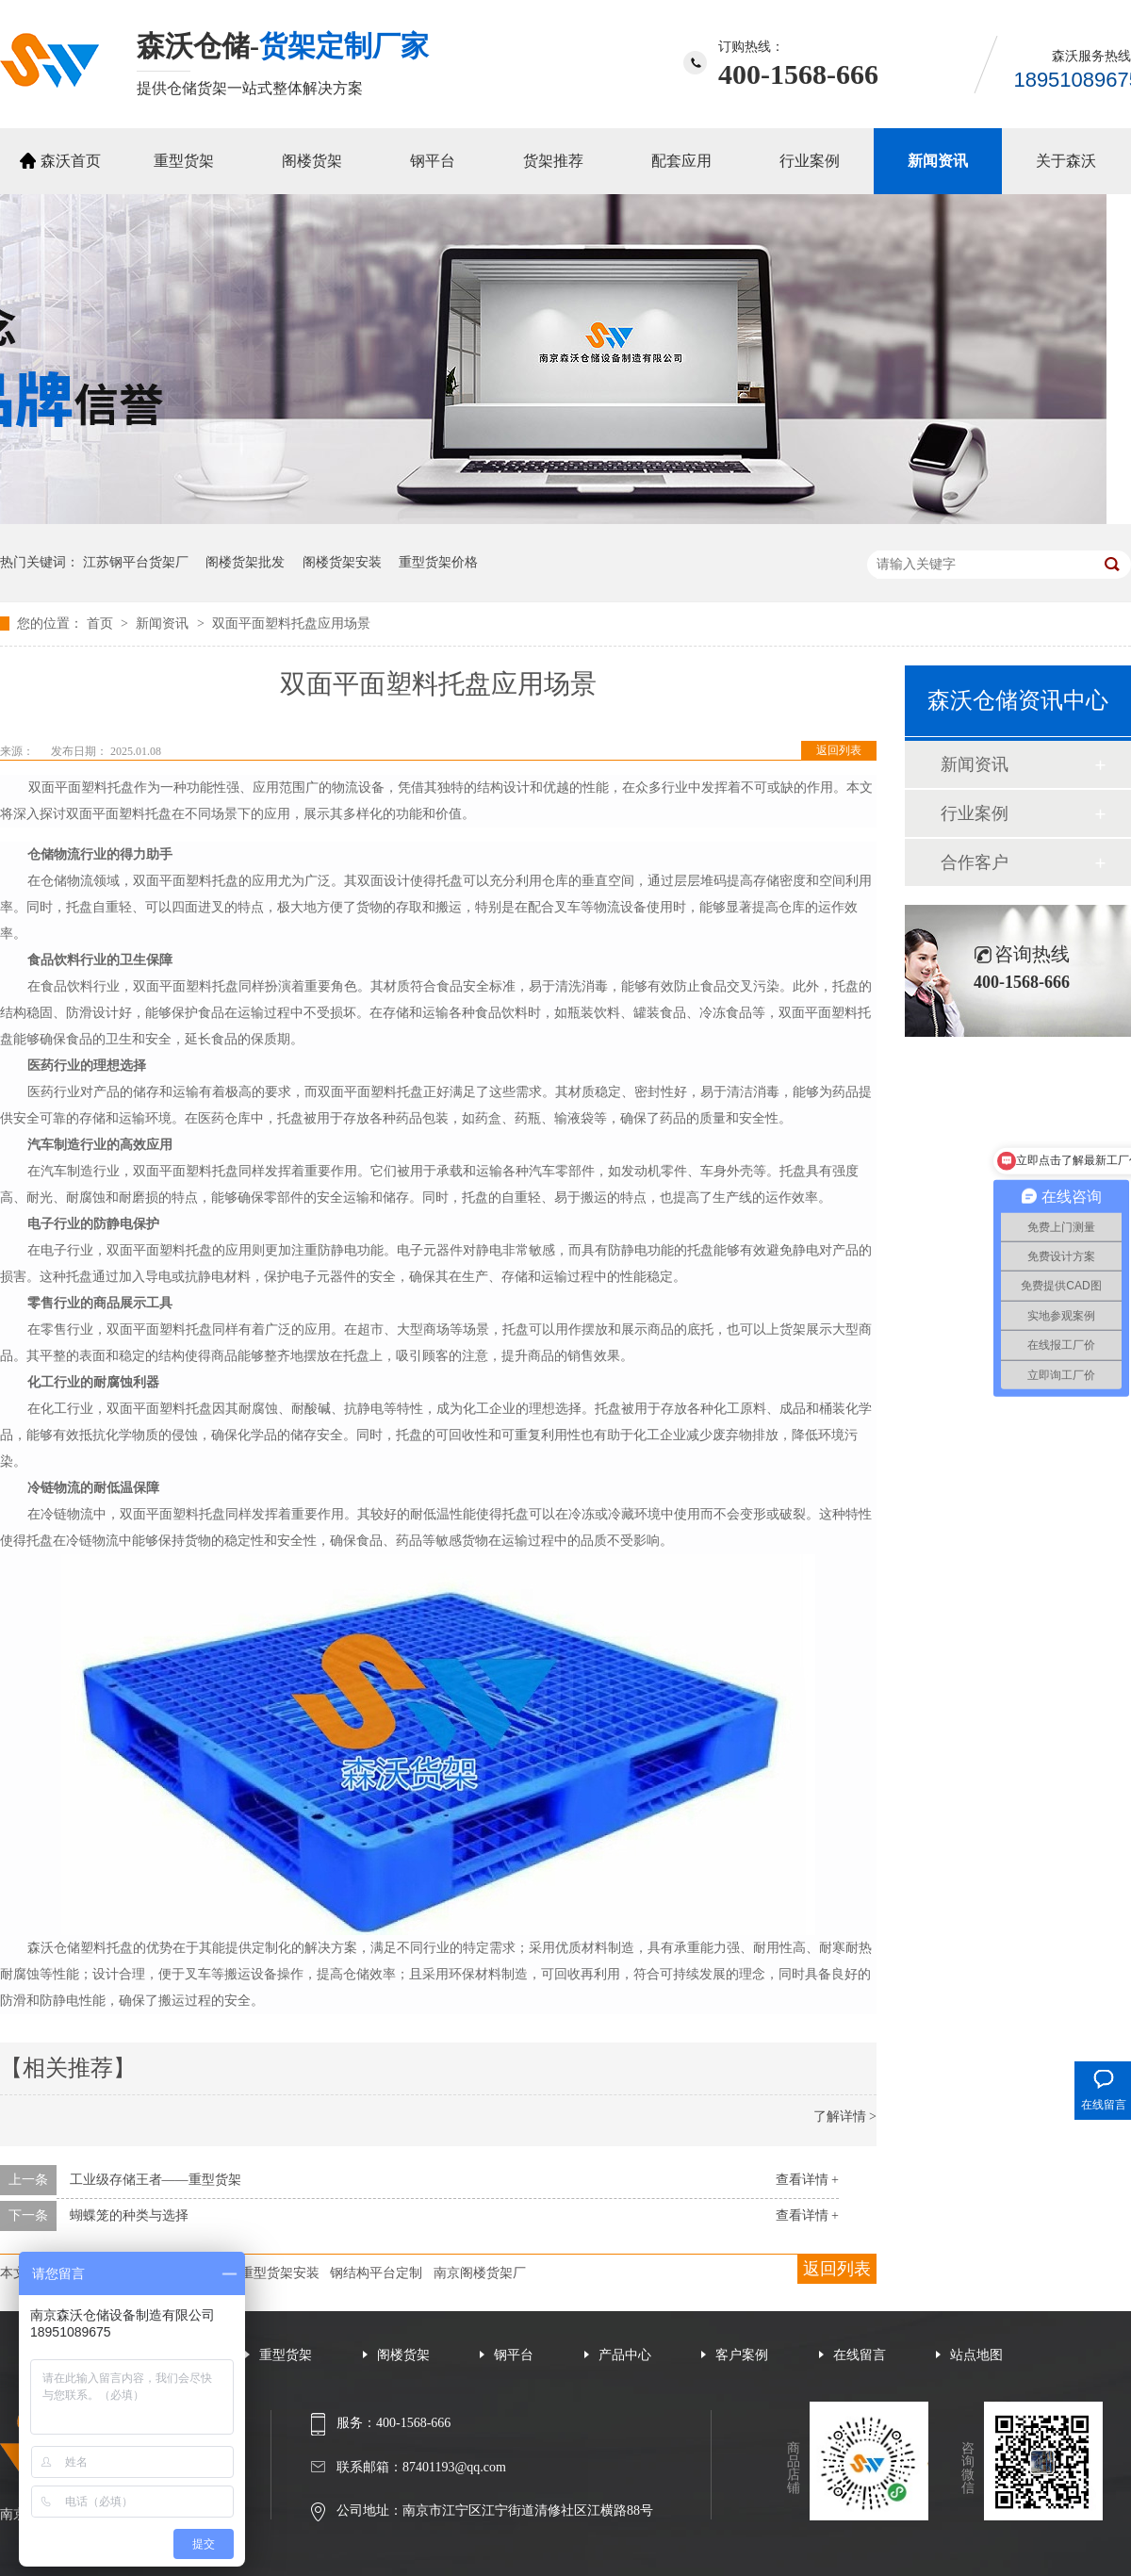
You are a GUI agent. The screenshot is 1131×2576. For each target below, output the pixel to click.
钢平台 (432, 161)
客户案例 (741, 2355)
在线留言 (859, 2355)
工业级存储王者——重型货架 (155, 2180)
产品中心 (624, 2355)
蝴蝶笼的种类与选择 (129, 2215)
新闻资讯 (938, 161)
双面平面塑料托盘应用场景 (291, 623)
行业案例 (809, 161)
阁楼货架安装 (342, 562)
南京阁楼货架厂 (480, 2273)
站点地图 (976, 2355)
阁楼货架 (312, 161)
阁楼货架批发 (245, 562)
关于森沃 (1066, 161)
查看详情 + (807, 2180)
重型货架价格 (438, 562)
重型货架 (184, 161)
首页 (102, 623)
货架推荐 (553, 161)
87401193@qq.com (454, 2467)
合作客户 (974, 862)
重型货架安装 (280, 2273)
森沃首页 (71, 161)
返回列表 (838, 750)
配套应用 (681, 161)
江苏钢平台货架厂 (135, 562)
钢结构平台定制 (376, 2273)
